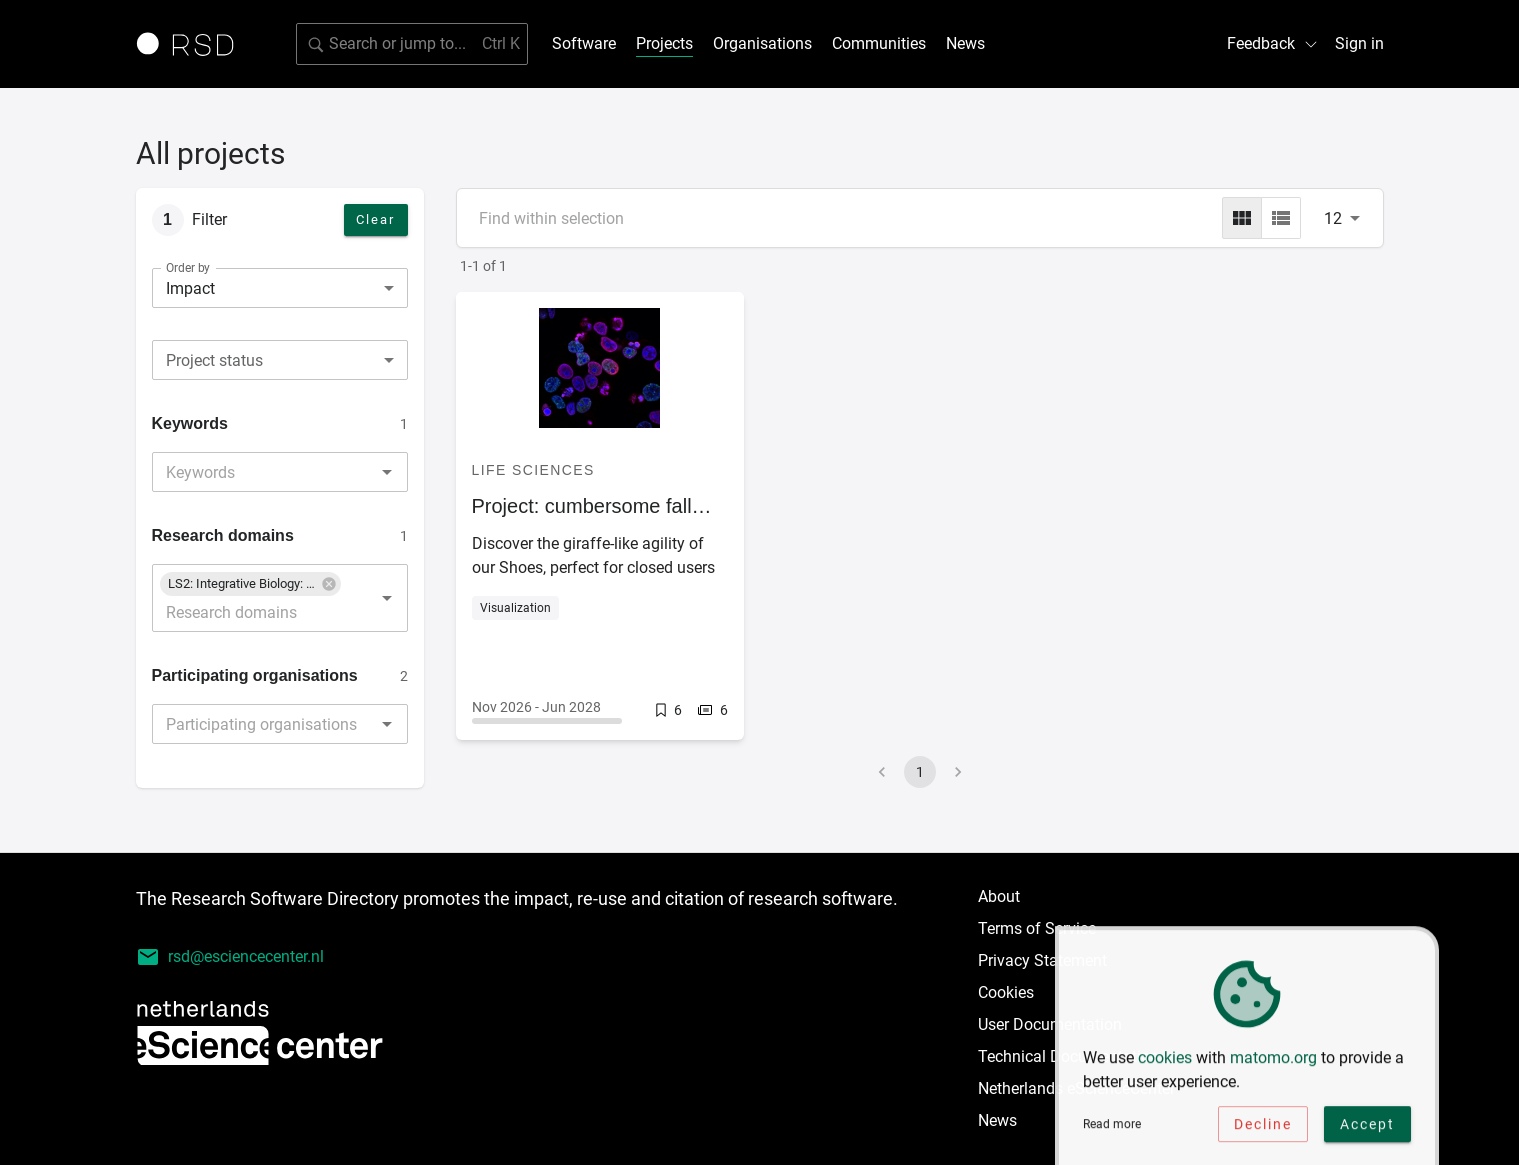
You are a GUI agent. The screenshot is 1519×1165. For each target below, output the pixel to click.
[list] (1281, 218)
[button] (250, 584)
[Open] (387, 472)
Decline (1263, 1128)
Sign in (1359, 43)
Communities (879, 43)
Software (584, 43)
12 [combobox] (1333, 218)
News (965, 43)
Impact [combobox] (190, 288)
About (999, 896)
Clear (375, 219)
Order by (188, 268)
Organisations (762, 43)
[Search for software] (412, 44)
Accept (1367, 1128)
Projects (664, 43)
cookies (1165, 1061)
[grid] (1242, 218)
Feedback (1273, 43)
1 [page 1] (920, 772)
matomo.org (1273, 1061)
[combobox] (280, 360)
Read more (1112, 1128)
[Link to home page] (192, 44)
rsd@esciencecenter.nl (230, 957)
